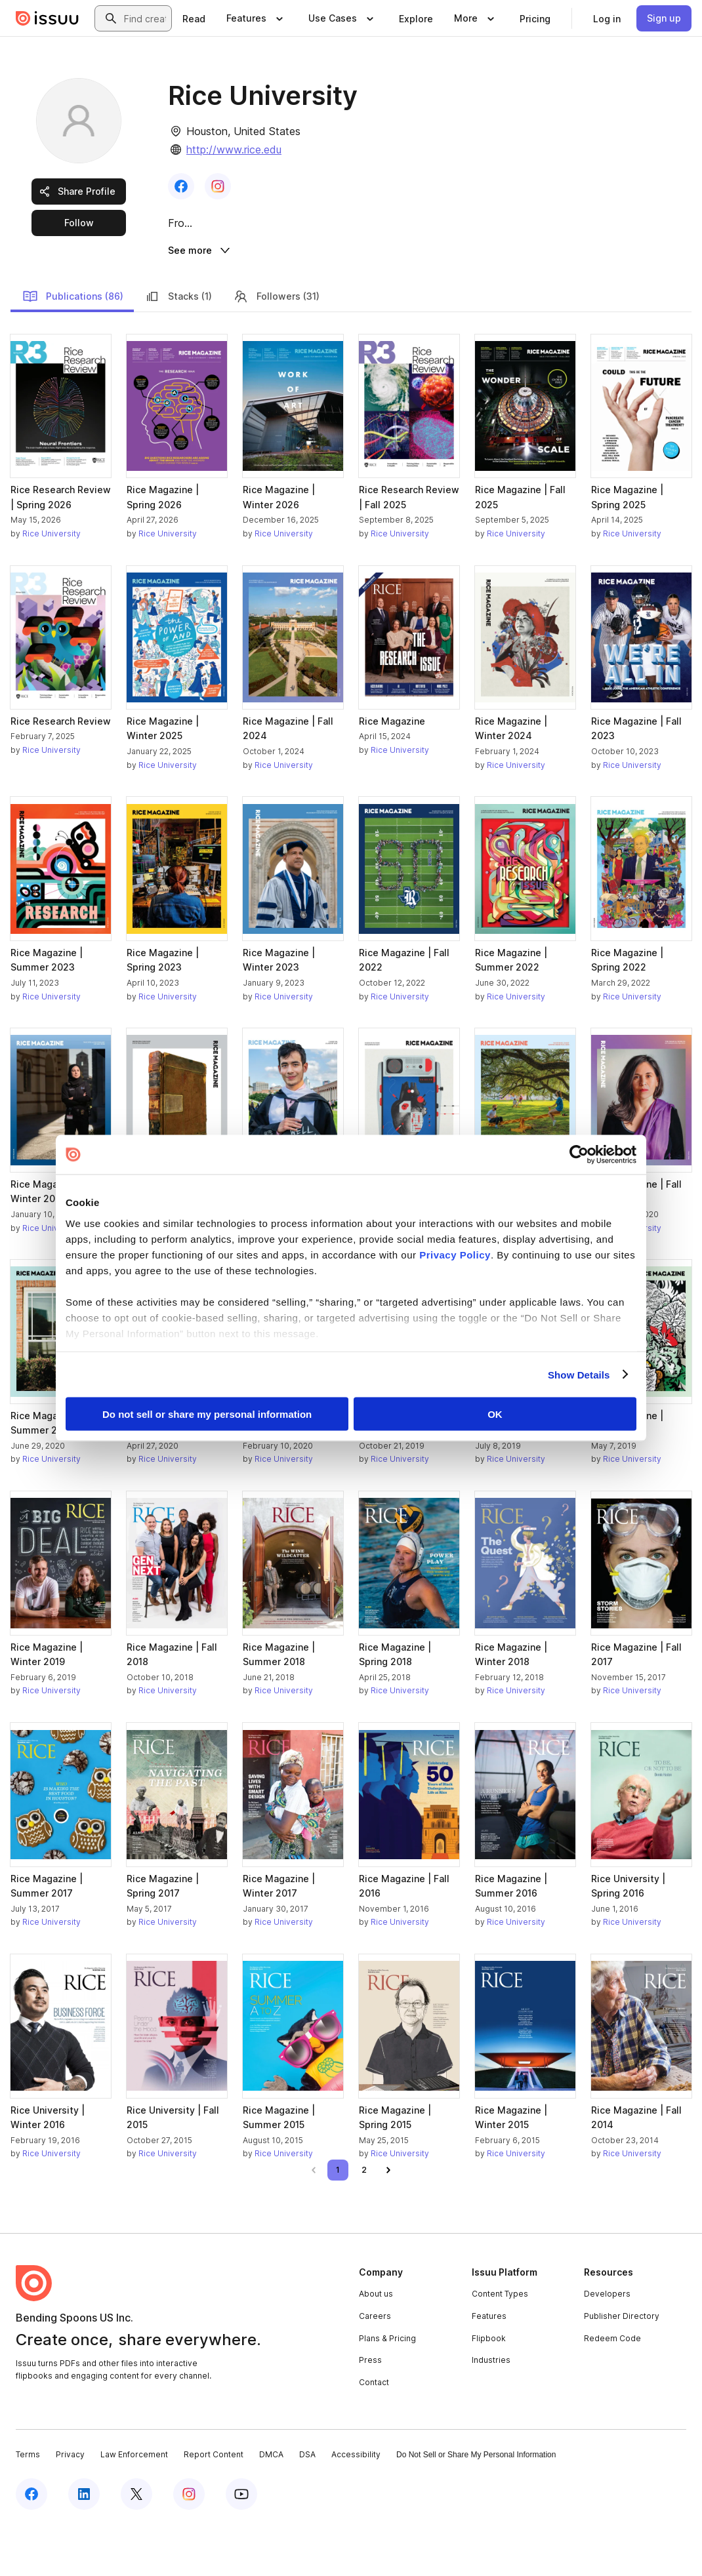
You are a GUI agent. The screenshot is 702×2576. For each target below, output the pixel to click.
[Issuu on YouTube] (241, 2544)
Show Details (579, 1374)
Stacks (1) (178, 346)
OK (495, 1414)
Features (489, 2366)
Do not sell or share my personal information (207, 1414)
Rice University (51, 584)
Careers (375, 2366)
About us (376, 2344)
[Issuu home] (47, 18)
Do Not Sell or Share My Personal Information (476, 2505)
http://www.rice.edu (233, 149)
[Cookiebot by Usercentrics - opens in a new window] (579, 1155)
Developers (607, 2344)
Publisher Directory (621, 2366)
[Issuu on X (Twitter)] (136, 2544)
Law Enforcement (134, 2505)
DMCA (271, 2505)
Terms (28, 2505)
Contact (374, 2433)
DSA (307, 2505)
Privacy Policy (455, 1254)
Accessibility (356, 2505)
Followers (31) (276, 346)
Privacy (70, 2505)
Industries (491, 2410)
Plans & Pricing (387, 2388)
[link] (194, 18)
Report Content (213, 2505)
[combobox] (145, 18)
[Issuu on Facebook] (31, 2544)
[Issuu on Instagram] (189, 2544)
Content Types (500, 2344)
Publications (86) (72, 346)
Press (370, 2410)
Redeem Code (612, 2388)
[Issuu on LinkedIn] (84, 2544)
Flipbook (489, 2388)
